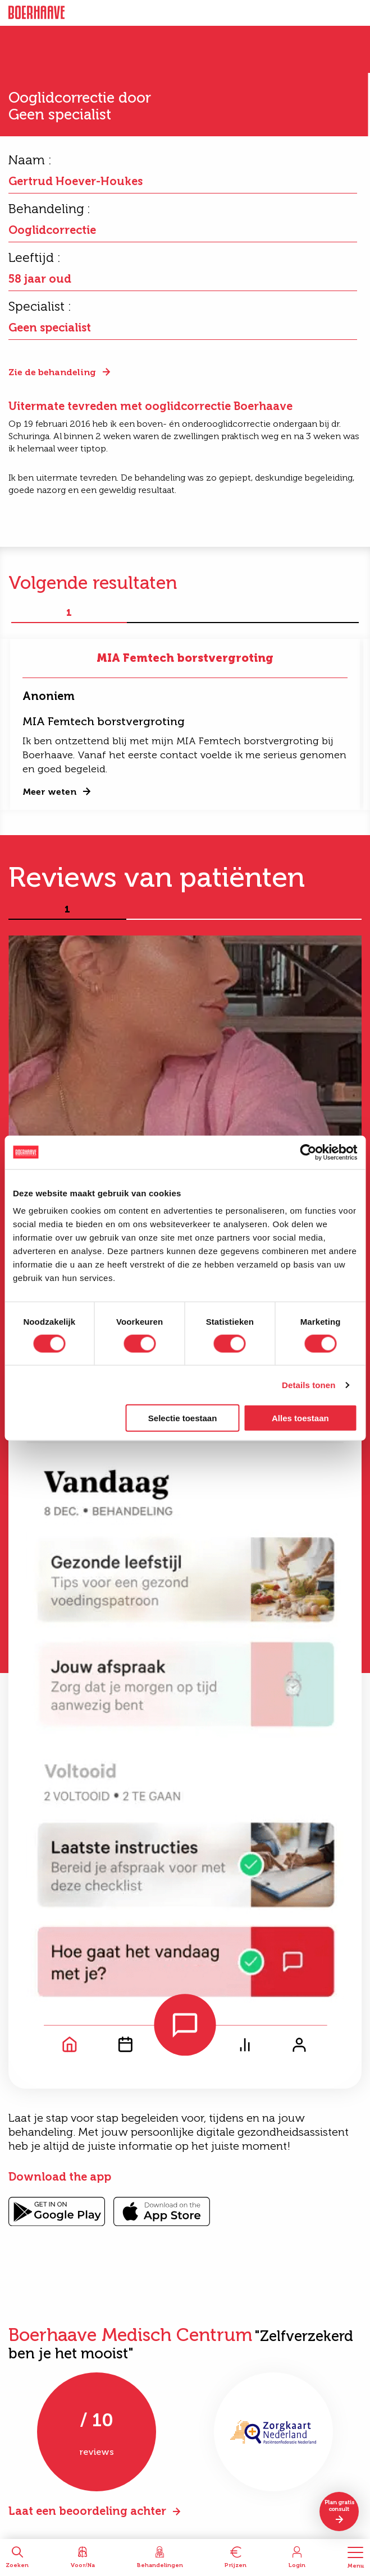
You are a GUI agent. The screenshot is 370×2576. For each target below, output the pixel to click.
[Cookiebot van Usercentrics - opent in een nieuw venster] (308, 1152)
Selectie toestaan (182, 1418)
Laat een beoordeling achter (87, 2511)
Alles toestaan (300, 1418)
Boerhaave (36, 13)
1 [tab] (69, 613)
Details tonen (308, 1384)
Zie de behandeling (52, 372)
